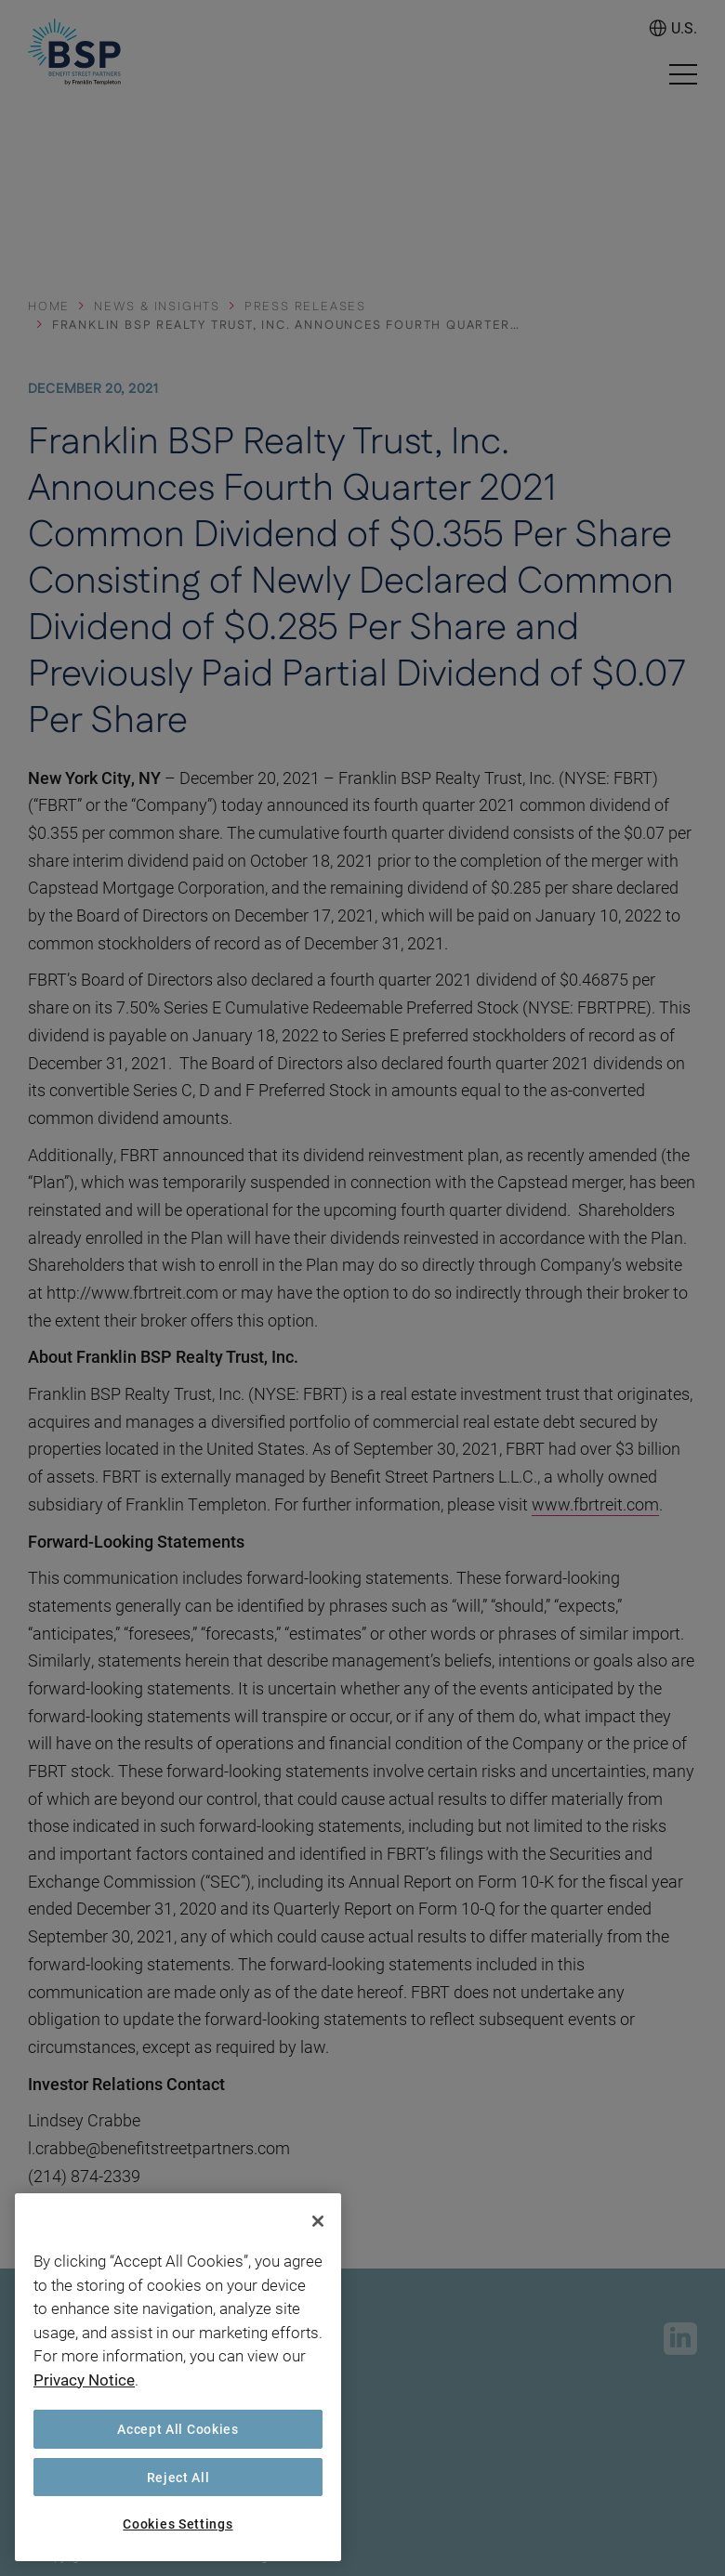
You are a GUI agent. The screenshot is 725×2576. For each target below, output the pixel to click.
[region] (178, 2377)
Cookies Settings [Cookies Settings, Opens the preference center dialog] (177, 2523)
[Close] (317, 2221)
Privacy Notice (84, 2379)
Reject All (178, 2477)
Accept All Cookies (178, 2429)
